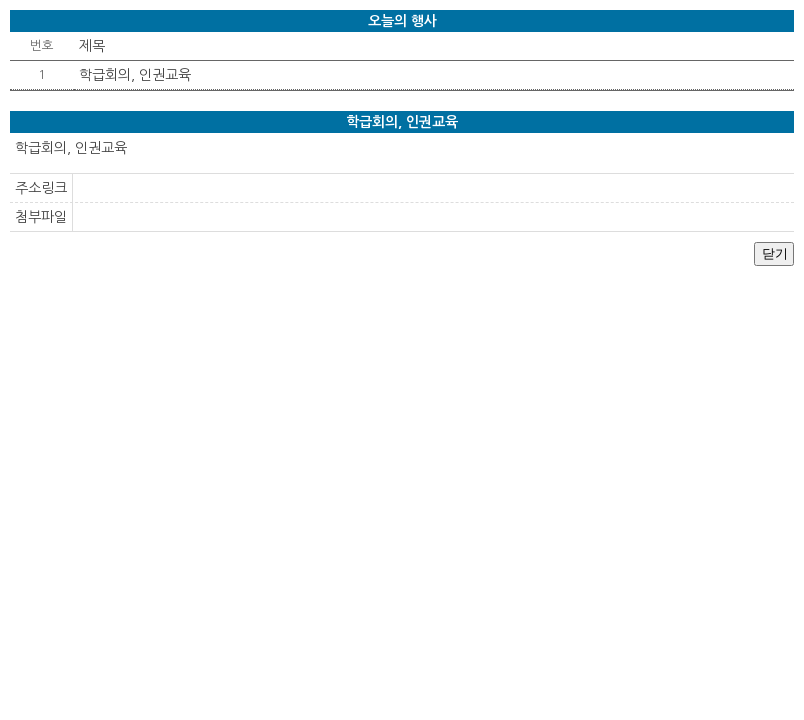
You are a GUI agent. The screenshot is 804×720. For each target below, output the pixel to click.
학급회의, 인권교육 (135, 75)
